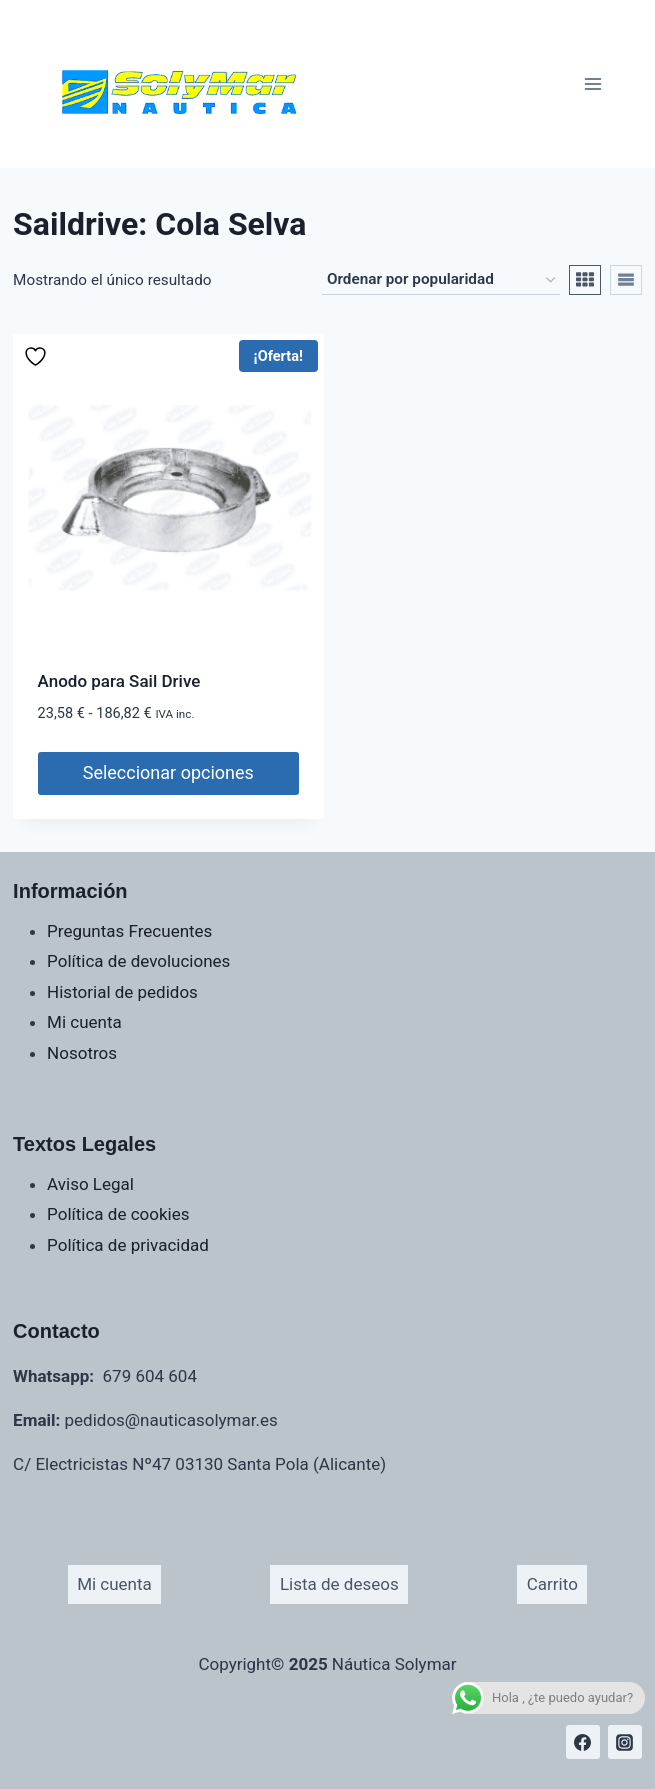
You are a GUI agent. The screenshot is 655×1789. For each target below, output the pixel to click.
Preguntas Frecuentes (129, 931)
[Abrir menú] (592, 83)
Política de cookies (118, 1214)
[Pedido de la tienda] (441, 280)
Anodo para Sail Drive (119, 681)
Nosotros (82, 1053)
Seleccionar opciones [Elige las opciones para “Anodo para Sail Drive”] (168, 772)
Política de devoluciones (138, 961)
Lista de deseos (339, 1584)
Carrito (552, 1584)
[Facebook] (583, 1742)
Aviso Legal (90, 1184)
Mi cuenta (84, 1022)
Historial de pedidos (122, 992)
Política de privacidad (128, 1245)
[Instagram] (625, 1742)
